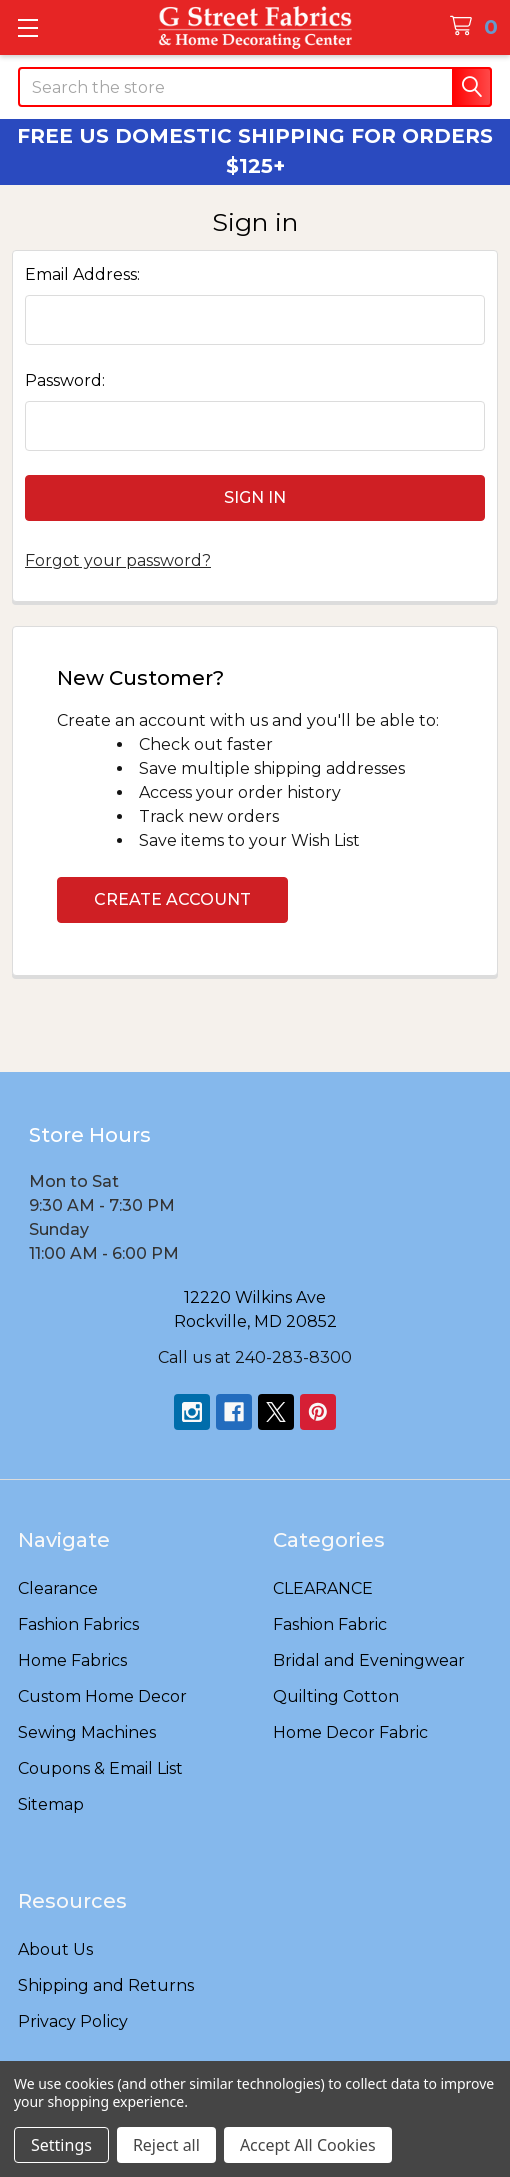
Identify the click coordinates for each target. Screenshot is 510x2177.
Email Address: (82, 274)
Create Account (172, 899)
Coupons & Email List (100, 1768)
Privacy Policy (73, 2021)
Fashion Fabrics (78, 1624)
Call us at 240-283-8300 (255, 1357)
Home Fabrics (72, 1660)
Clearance (58, 1588)
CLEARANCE (323, 1588)
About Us (55, 1949)
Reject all (166, 2145)
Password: (65, 380)
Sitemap (51, 1804)
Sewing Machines (87, 1732)
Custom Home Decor (102, 1696)
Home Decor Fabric (350, 1732)
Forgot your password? (118, 560)
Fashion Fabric (330, 1624)
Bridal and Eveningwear (369, 1660)
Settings (61, 2145)
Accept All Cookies (308, 2145)
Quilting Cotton (336, 1696)
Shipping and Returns (106, 1985)
